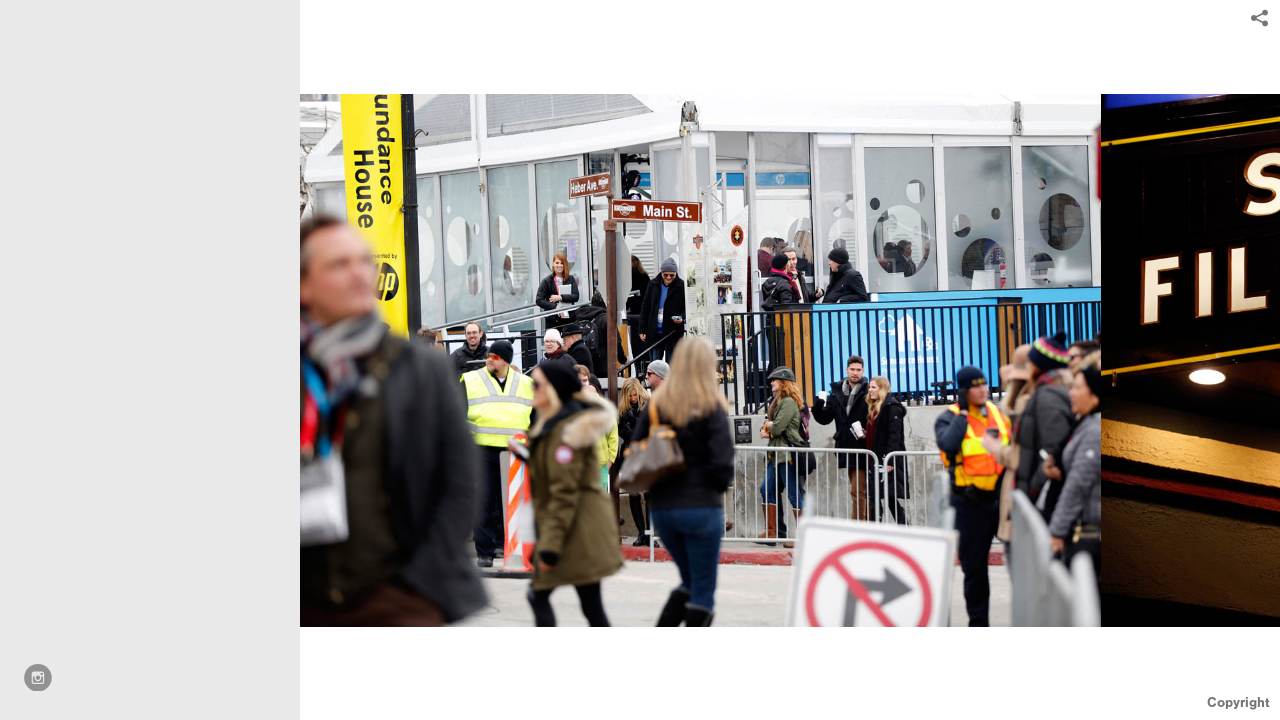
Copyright (1238, 702)
